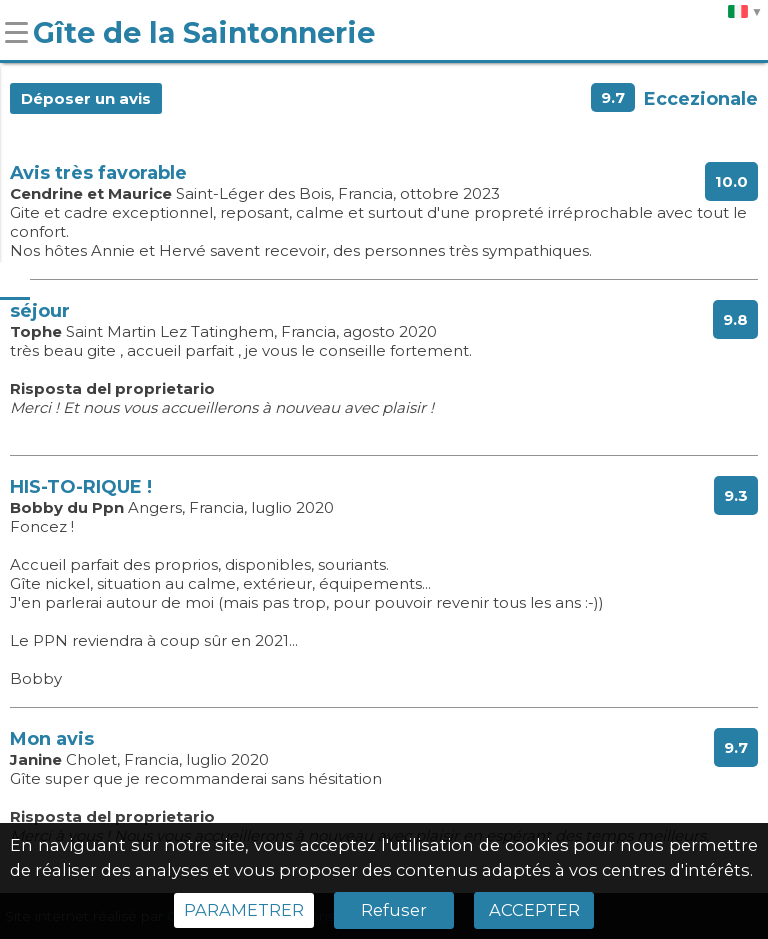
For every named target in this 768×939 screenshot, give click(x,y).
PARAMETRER (244, 910)
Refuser (394, 910)
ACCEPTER (534, 910)
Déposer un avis (86, 98)
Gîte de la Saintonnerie (204, 32)
